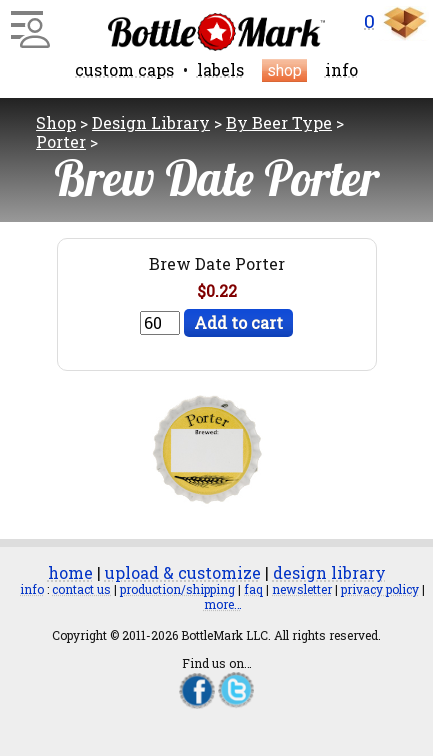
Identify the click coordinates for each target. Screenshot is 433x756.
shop (284, 70)
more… (223, 604)
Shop (56, 122)
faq (253, 589)
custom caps (124, 69)
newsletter (302, 589)
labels (220, 69)
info (341, 69)
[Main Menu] (27, 22)
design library (329, 572)
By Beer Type (279, 122)
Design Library (151, 122)
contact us (81, 589)
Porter (61, 141)
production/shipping (177, 589)
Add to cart (238, 322)
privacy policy (380, 589)
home (70, 572)
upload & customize (183, 572)
